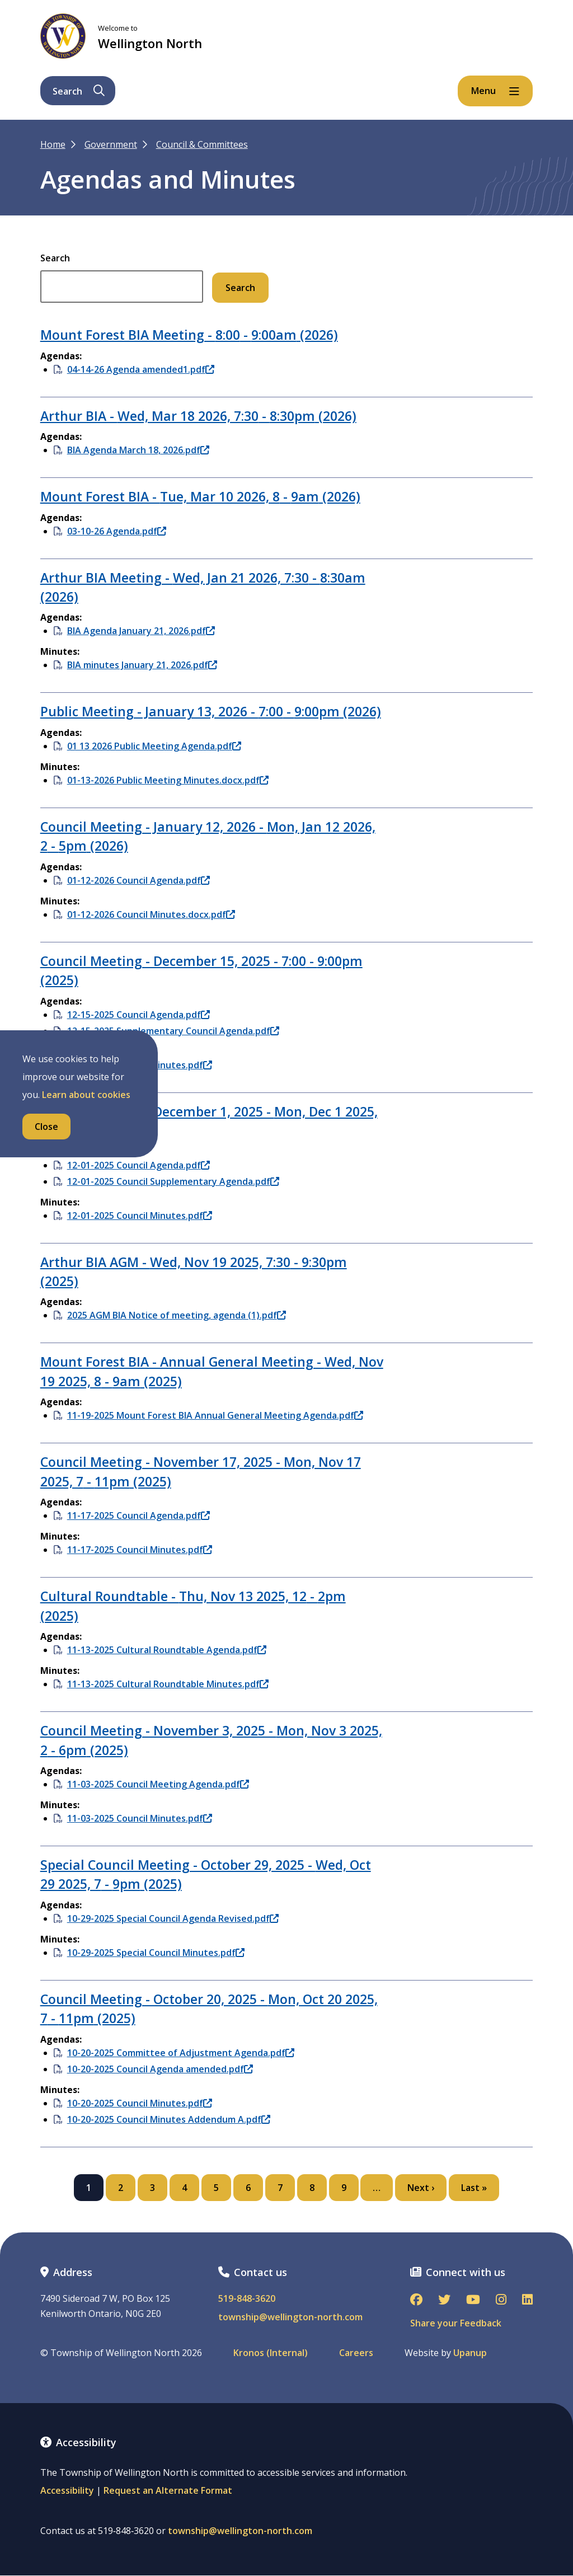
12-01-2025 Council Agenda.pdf (138, 1165)
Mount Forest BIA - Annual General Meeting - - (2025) (211, 1371)
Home (52, 144)
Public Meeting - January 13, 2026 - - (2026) (210, 711)
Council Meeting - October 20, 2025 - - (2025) (209, 2008)
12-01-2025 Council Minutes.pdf (139, 1215)
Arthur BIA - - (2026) (198, 416)
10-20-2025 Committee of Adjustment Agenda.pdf (180, 2053)
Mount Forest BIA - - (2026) (200, 496)
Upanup (470, 2353)
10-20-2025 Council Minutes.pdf (139, 2103)
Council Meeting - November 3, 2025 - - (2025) (211, 1739)
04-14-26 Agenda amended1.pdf (140, 369)
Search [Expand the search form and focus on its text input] (79, 91)
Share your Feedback (455, 2323)
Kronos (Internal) (270, 2353)
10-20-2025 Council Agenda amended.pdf (160, 2069)
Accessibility (67, 2490)
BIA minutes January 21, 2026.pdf (142, 665)
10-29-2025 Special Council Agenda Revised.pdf (173, 1918)
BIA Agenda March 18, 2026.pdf (138, 450)
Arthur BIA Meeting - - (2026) (202, 587)
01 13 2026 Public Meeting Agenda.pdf (154, 746)
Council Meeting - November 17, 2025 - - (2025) (200, 1471)
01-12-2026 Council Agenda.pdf (138, 880)
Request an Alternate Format (168, 2490)
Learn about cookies (86, 1094)
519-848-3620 (246, 2298)
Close (46, 1126)
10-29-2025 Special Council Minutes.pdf (156, 1952)
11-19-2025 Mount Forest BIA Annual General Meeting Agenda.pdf (215, 1415)
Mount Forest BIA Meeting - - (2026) (189, 335)
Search (55, 258)
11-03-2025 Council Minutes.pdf (139, 1818)
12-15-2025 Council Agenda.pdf (138, 1014)
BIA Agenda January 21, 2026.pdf (141, 631)
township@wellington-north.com (290, 2317)
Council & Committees (202, 144)
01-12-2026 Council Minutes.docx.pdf (151, 914)
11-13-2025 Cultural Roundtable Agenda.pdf (166, 1650)
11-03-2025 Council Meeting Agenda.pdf (158, 1784)
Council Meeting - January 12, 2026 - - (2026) (207, 836)
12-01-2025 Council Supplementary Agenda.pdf (173, 1181)
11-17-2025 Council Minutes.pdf (139, 1549)
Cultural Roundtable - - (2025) (193, 1605)
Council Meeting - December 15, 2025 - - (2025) (201, 970)
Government (110, 144)
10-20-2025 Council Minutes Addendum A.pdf (168, 2119)
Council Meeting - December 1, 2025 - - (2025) (209, 1120)
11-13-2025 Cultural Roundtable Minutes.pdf (168, 1684)
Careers (356, 2353)
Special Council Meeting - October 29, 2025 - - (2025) (205, 1874)
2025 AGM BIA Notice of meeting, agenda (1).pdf (176, 1315)
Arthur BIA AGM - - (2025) (193, 1271)
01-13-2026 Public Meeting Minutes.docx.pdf (168, 780)
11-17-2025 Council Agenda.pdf (138, 1515)
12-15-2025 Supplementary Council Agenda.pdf (173, 1031)
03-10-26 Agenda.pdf (116, 531)
